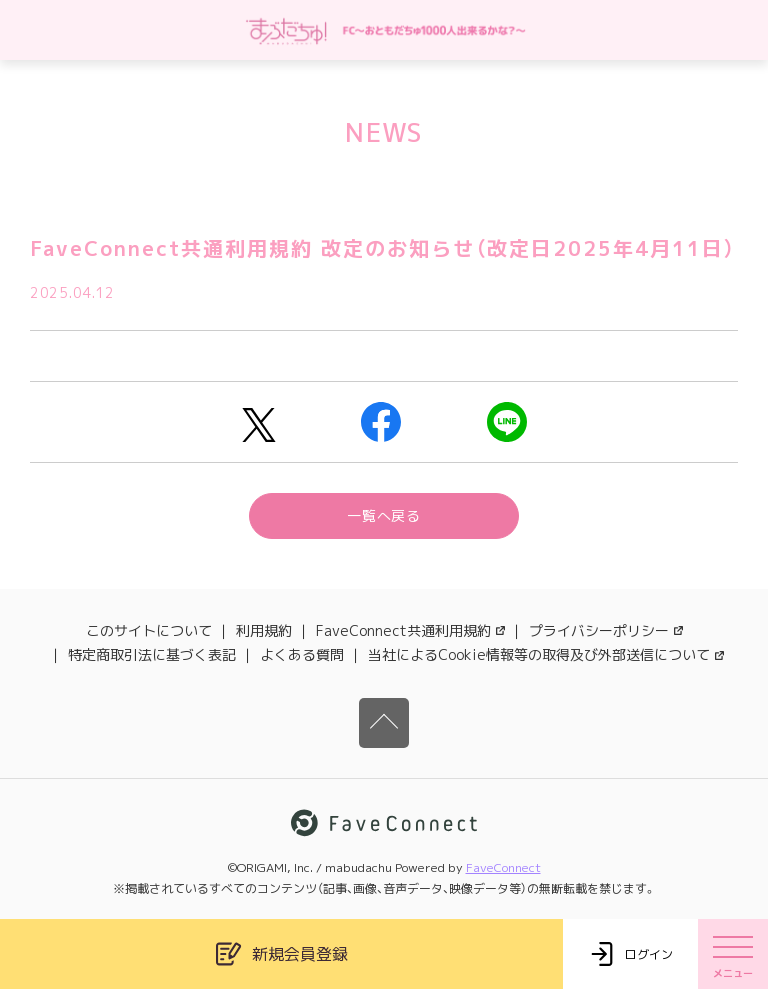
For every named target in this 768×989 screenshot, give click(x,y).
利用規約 (264, 630)
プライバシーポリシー (606, 630)
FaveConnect (503, 867)
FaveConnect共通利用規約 (410, 630)
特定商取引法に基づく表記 (152, 654)
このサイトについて (149, 630)
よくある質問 (302, 654)
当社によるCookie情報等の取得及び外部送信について (546, 654)
